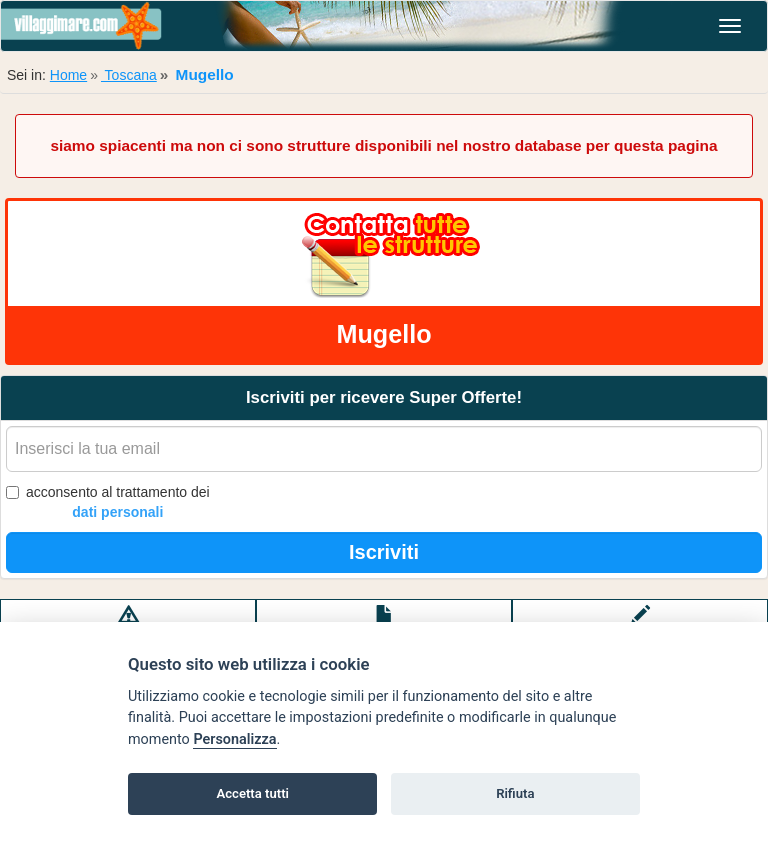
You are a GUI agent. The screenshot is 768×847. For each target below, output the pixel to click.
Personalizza (234, 739)
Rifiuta (515, 793)
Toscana (129, 75)
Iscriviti (384, 552)
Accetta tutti (252, 793)
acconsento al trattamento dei (108, 503)
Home (68, 75)
